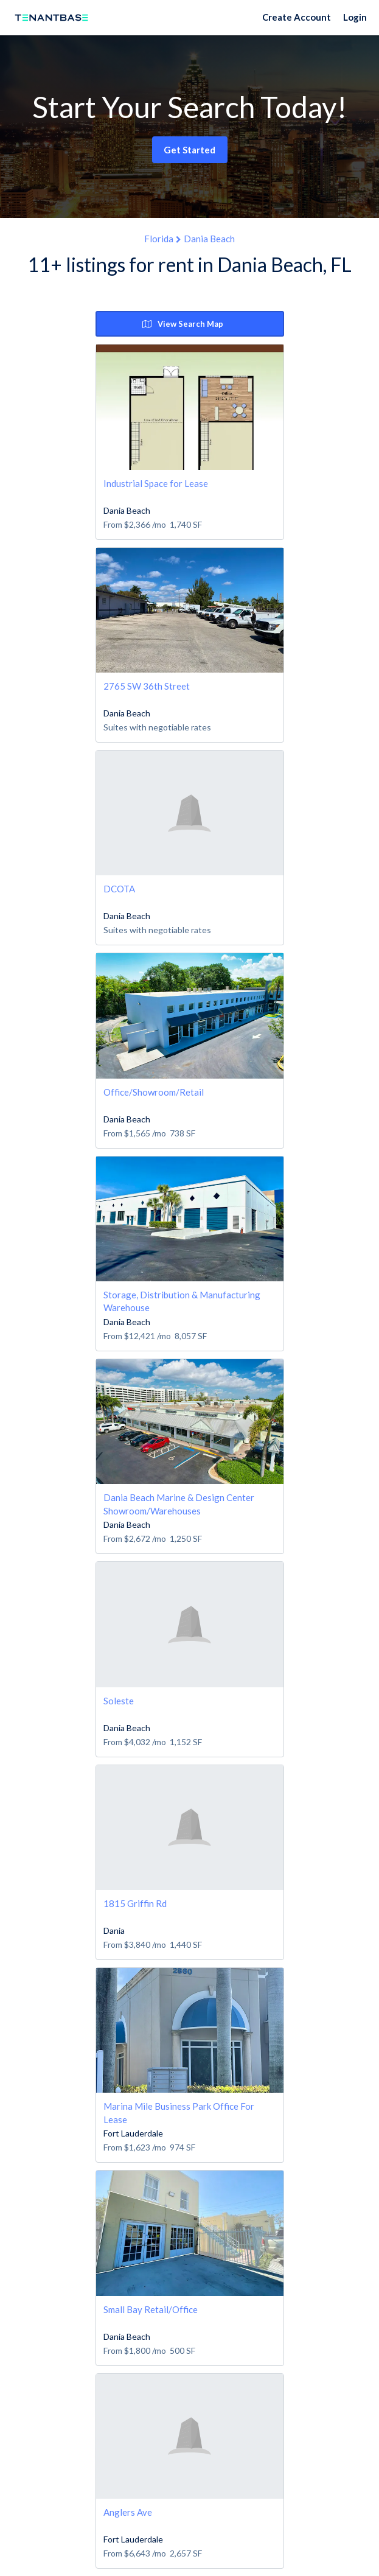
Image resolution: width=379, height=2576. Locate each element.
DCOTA (119, 888)
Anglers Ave (127, 2512)
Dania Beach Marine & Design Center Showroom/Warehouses (178, 1504)
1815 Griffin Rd (135, 1903)
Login (355, 17)
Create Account (296, 17)
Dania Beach (209, 238)
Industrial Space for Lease (155, 483)
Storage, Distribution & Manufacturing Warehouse (181, 1301)
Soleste (118, 1700)
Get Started (189, 149)
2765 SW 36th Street (146, 686)
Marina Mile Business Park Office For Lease (178, 2112)
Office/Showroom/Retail (153, 1092)
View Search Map (182, 324)
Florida (158, 238)
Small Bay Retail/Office (150, 2309)
